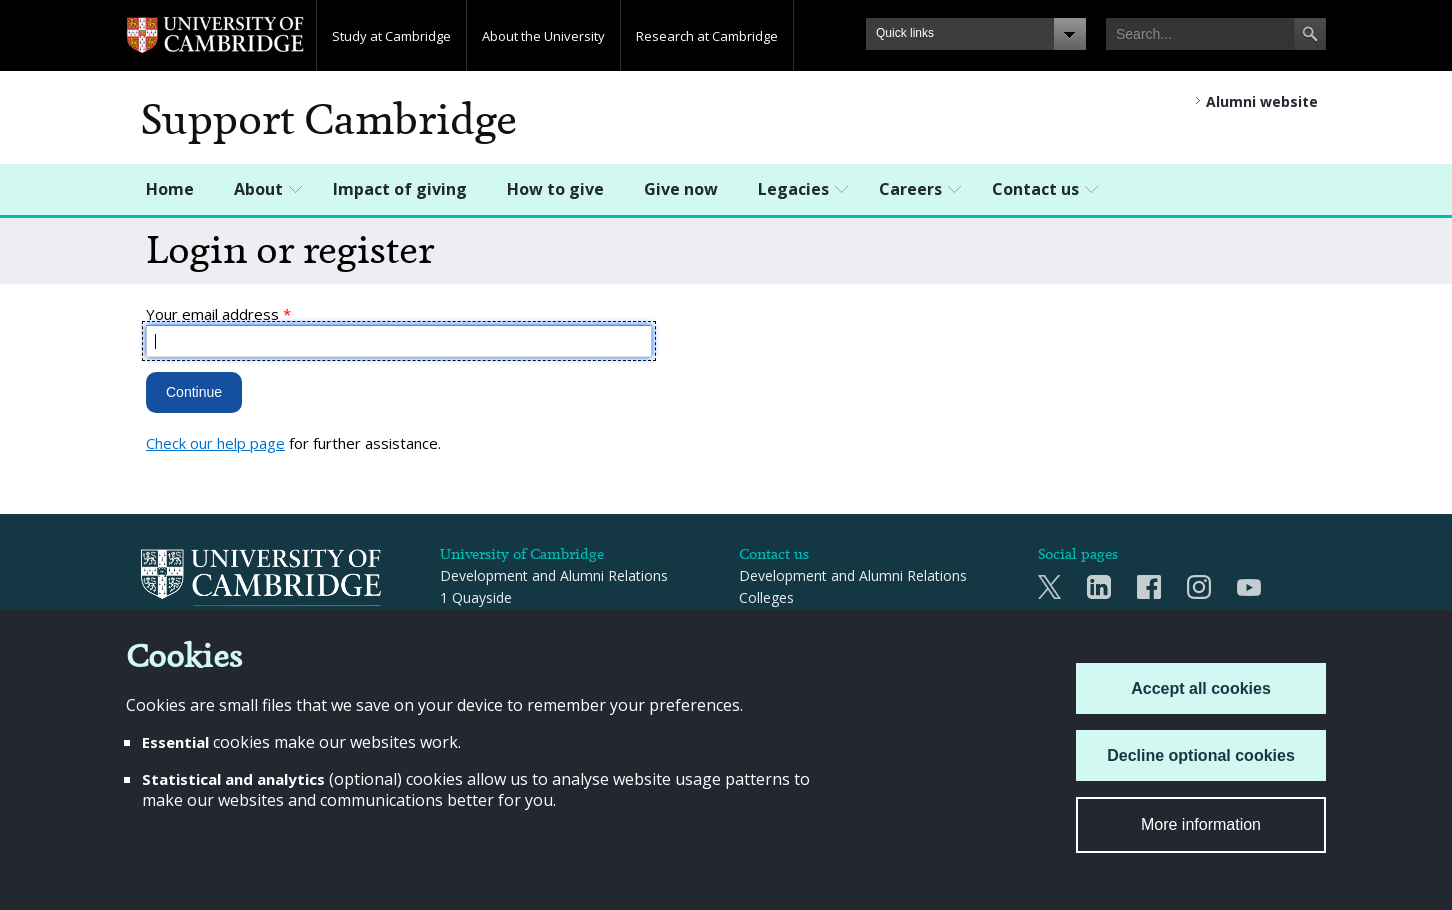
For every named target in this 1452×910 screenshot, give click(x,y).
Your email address (218, 314)
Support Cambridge (329, 120)
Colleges (766, 597)
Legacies (793, 189)
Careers (910, 189)
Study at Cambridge (391, 36)
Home (170, 189)
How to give (555, 189)
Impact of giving (400, 189)
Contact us (1035, 189)
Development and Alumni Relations (853, 575)
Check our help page (215, 443)
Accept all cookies (1201, 688)
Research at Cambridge (707, 36)
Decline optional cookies (1201, 755)
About (258, 189)
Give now (681, 189)
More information (1201, 824)
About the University (543, 36)
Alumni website (1262, 101)
